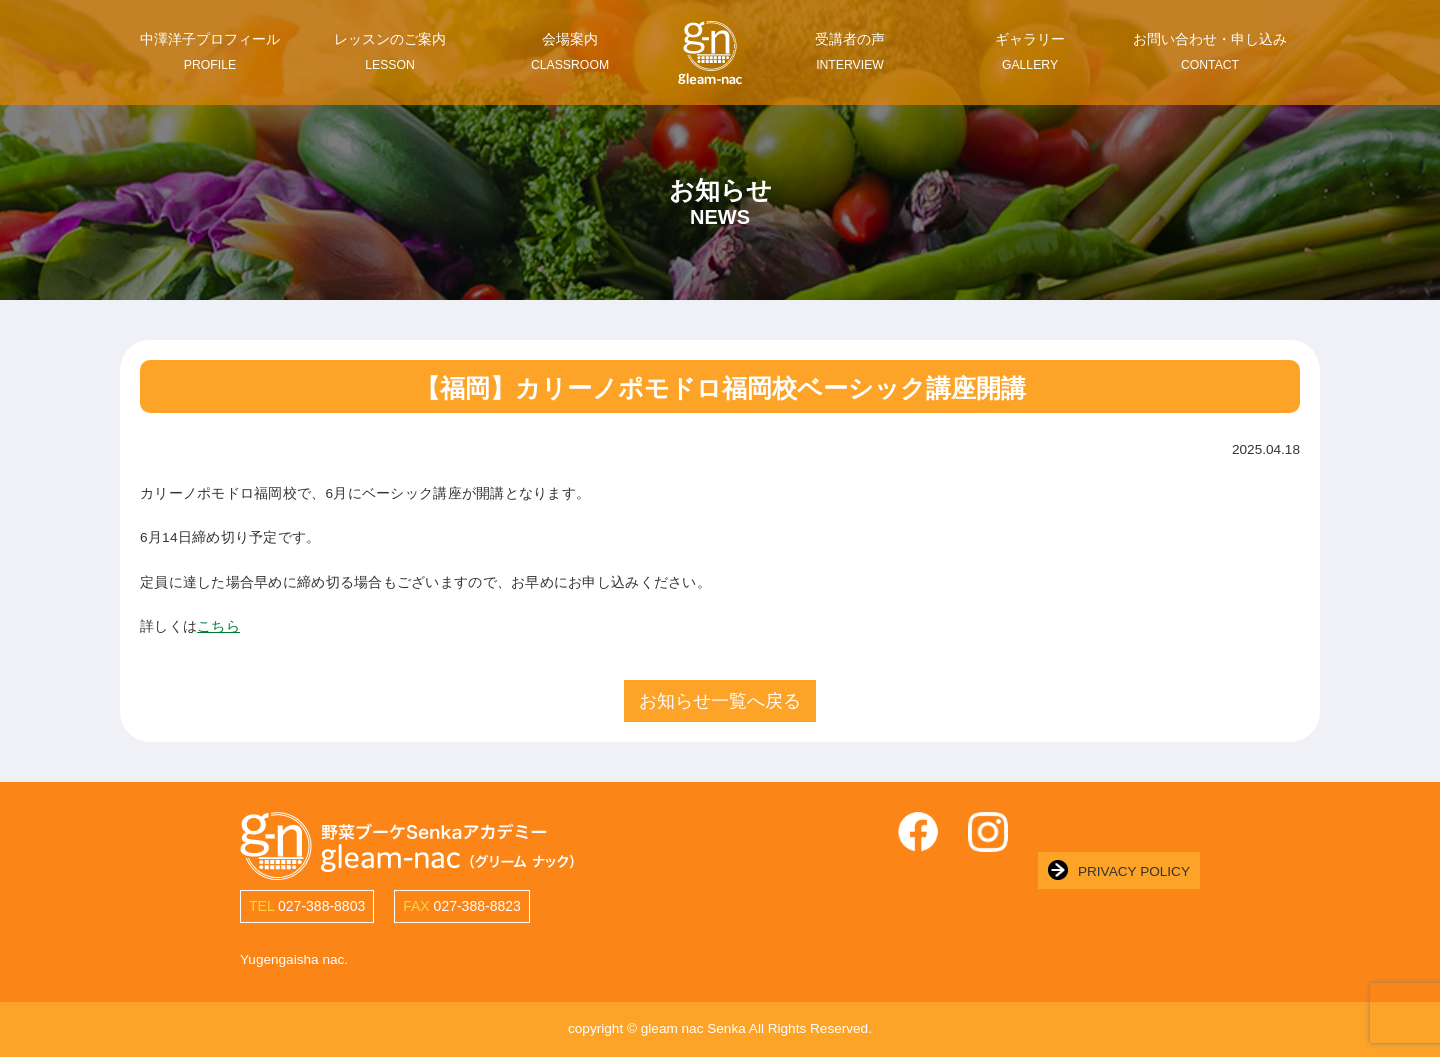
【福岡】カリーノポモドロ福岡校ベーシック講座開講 (720, 388)
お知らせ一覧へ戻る (720, 701)
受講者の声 (850, 51)
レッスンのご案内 (390, 51)
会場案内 (570, 51)
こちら (218, 626)
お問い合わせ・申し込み (1210, 51)
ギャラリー (1030, 51)
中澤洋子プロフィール (210, 51)
